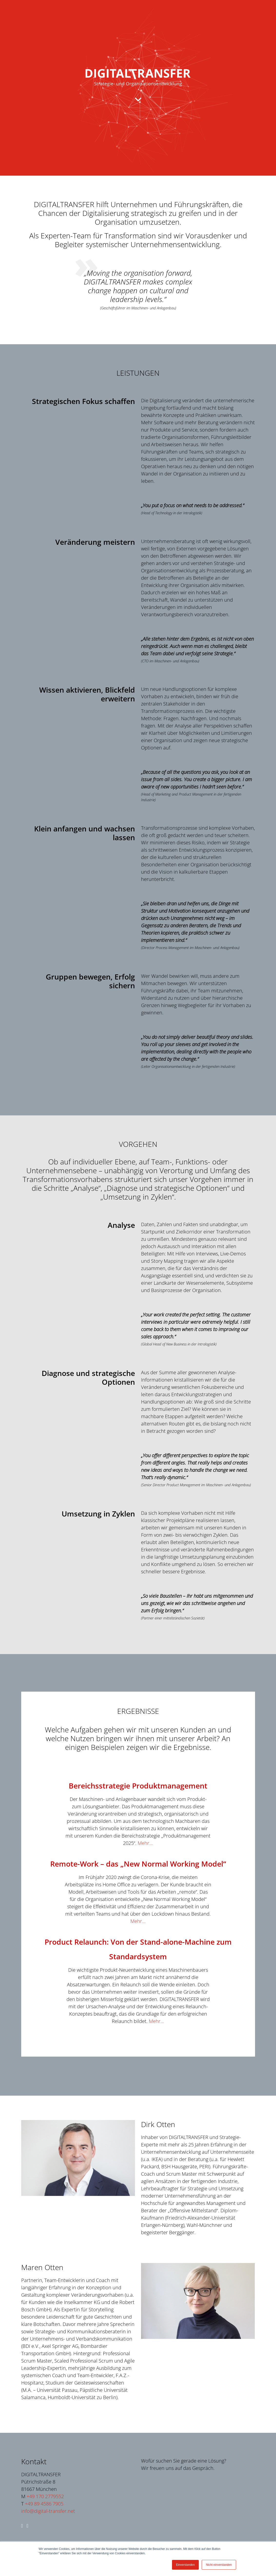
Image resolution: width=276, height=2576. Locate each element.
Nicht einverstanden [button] (219, 2564)
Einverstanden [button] (185, 2564)
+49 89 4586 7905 (44, 2503)
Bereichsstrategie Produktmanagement (138, 1786)
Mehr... (145, 1843)
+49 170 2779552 (45, 2496)
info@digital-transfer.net (48, 2511)
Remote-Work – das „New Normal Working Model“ (138, 1864)
